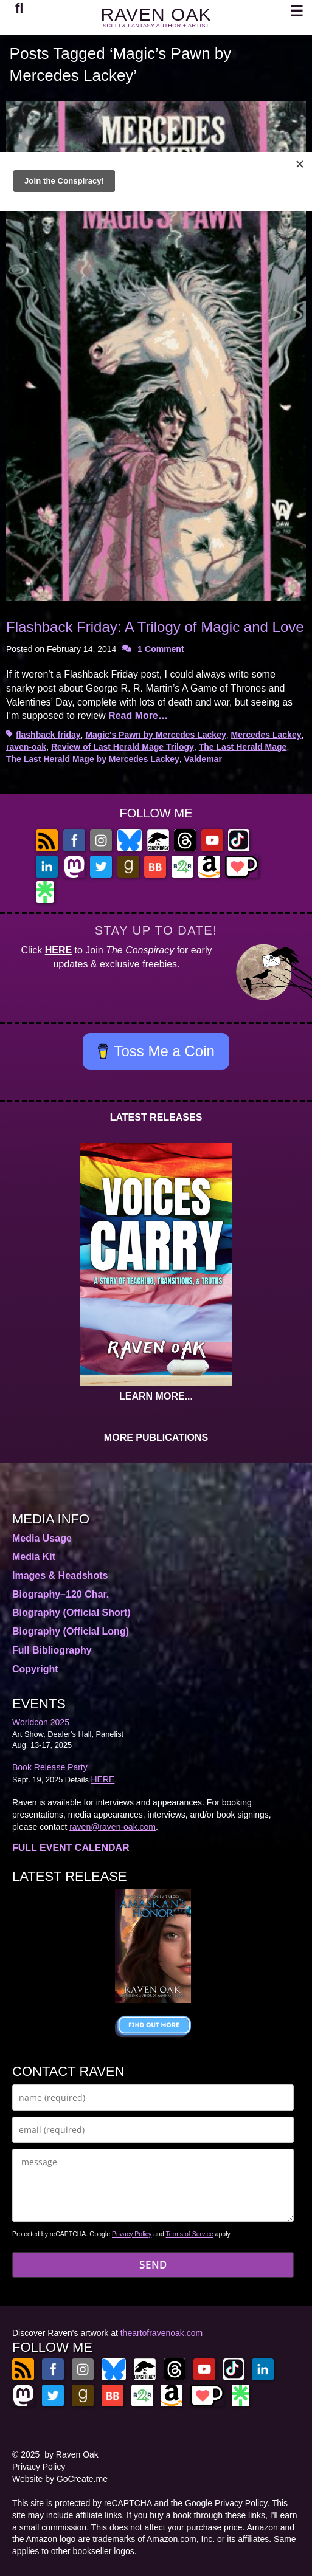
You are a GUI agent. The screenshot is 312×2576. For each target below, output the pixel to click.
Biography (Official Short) (71, 1612)
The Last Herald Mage (243, 747)
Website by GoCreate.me (60, 2479)
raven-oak (26, 747)
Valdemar (203, 759)
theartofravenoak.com (161, 2333)
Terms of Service (189, 2234)
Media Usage (42, 1538)
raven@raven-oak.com (112, 1827)
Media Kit (33, 1556)
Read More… (138, 715)
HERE (58, 950)
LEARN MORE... (156, 1396)
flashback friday (48, 735)
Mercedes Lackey (266, 735)
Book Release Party (50, 1767)
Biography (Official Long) (70, 1631)
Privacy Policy (131, 2234)
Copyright (35, 1669)
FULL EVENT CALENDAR (71, 1848)
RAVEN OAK (156, 14)
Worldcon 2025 (40, 1722)
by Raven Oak (71, 2454)
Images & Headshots (60, 1575)
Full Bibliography (52, 1650)
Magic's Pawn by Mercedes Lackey (155, 735)
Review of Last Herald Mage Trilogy (122, 747)
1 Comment (160, 649)
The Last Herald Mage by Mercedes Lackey (92, 759)
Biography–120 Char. (60, 1594)
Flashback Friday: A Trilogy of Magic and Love (155, 627)
